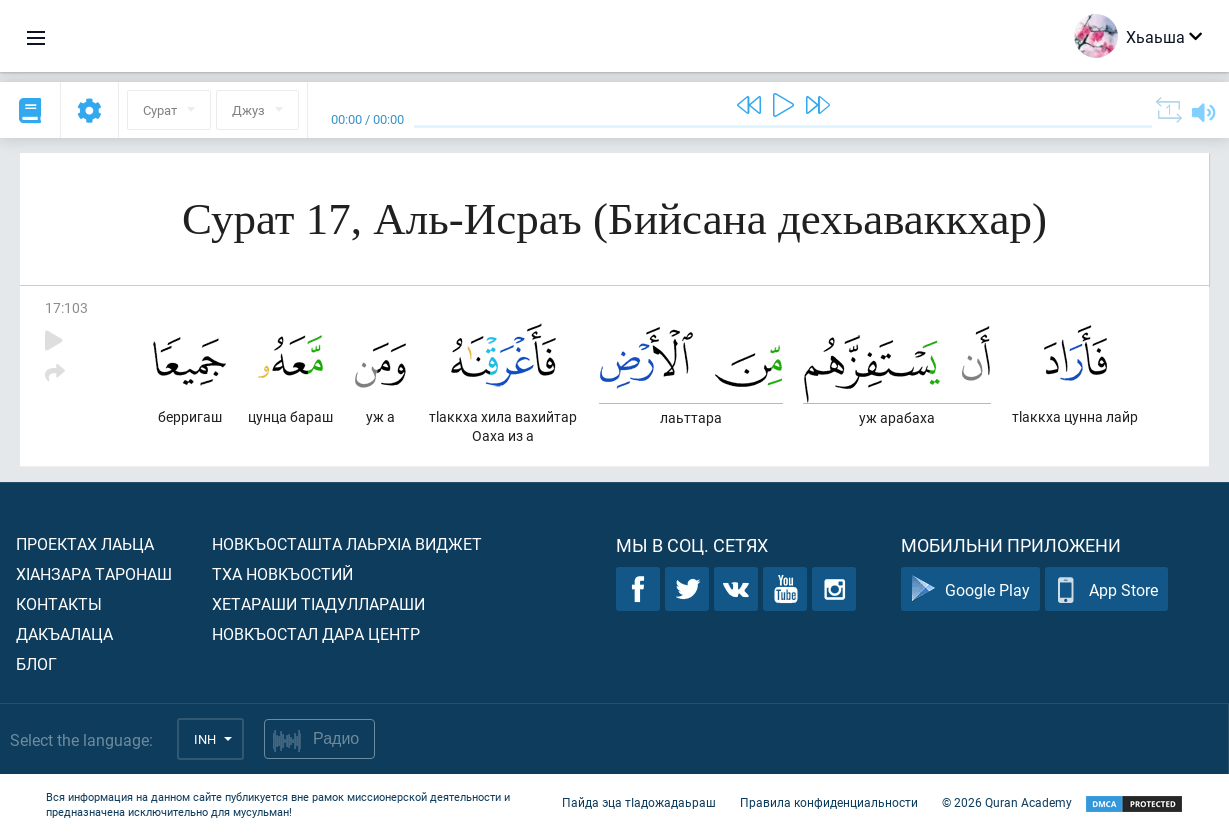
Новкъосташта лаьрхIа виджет (347, 543)
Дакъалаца (64, 633)
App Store (1106, 589)
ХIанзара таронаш (94, 573)
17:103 (66, 307)
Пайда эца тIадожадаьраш (639, 802)
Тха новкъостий (282, 573)
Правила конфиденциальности (829, 802)
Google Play (970, 589)
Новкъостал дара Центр (316, 633)
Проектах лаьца (85, 543)
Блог (36, 663)
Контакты (59, 603)
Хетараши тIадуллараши (318, 603)
